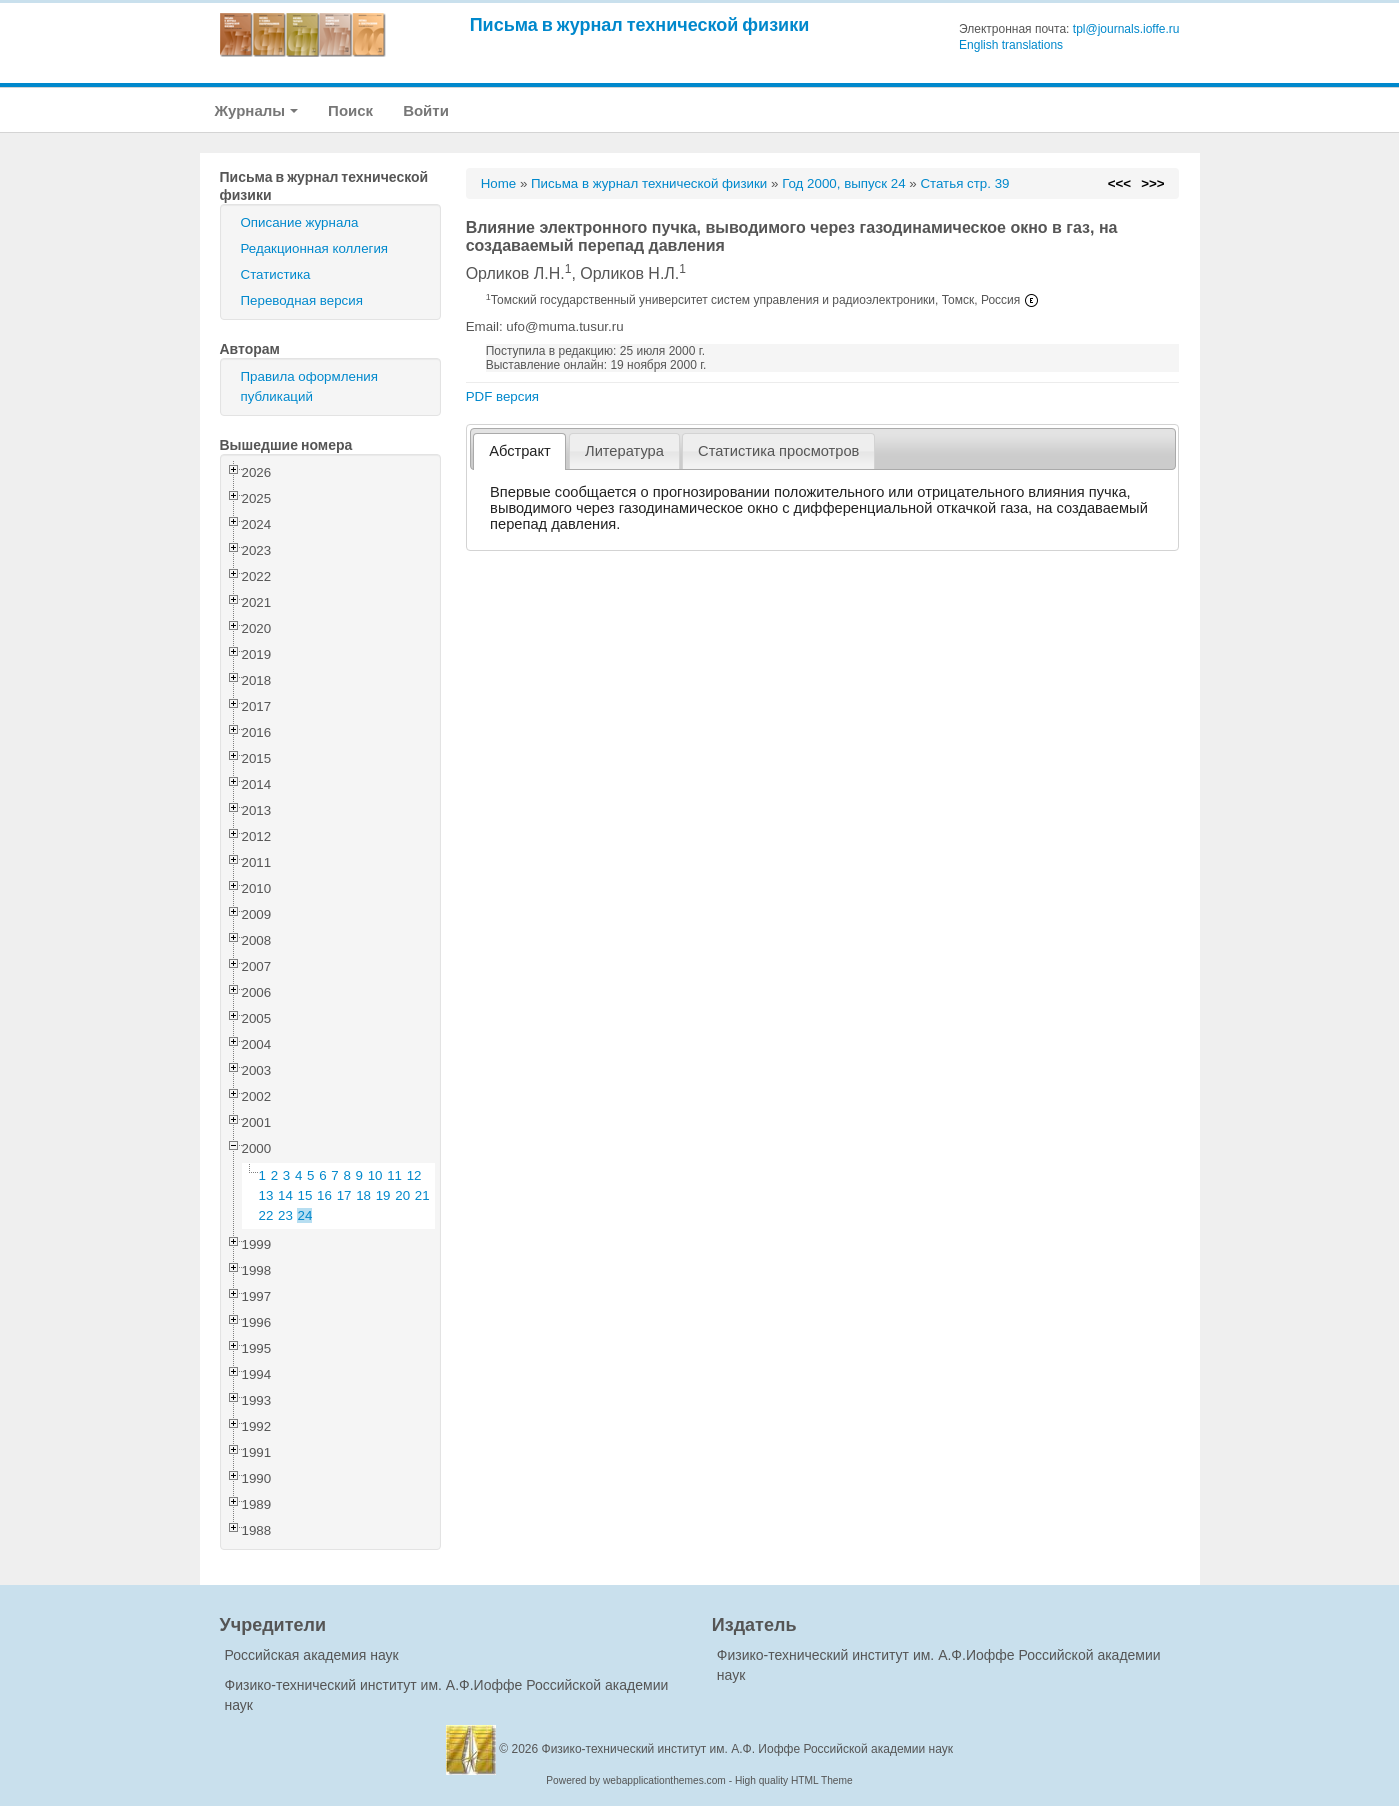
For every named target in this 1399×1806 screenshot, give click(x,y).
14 (285, 1195)
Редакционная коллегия (315, 248)
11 (394, 1175)
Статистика (276, 274)
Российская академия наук (312, 1655)
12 (414, 1175)
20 (402, 1195)
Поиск (350, 110)
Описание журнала (300, 222)
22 (266, 1215)
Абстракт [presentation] (520, 451)
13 (266, 1195)
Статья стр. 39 (964, 183)
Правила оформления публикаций (309, 386)
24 (305, 1215)
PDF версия (502, 396)
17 (344, 1195)
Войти (426, 110)
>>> (1152, 183)
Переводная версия (302, 300)
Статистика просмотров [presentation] (778, 451)
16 (324, 1195)
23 (285, 1215)
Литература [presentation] (624, 451)
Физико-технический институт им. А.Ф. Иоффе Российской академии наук (748, 1749)
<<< (1119, 183)
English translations (1011, 45)
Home (499, 183)
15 (305, 1195)
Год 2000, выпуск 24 (843, 183)
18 (363, 1195)
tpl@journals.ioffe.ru (1126, 29)
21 (422, 1195)
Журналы (257, 110)
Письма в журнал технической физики (640, 24)
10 (375, 1175)
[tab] (519, 451)
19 (383, 1195)
